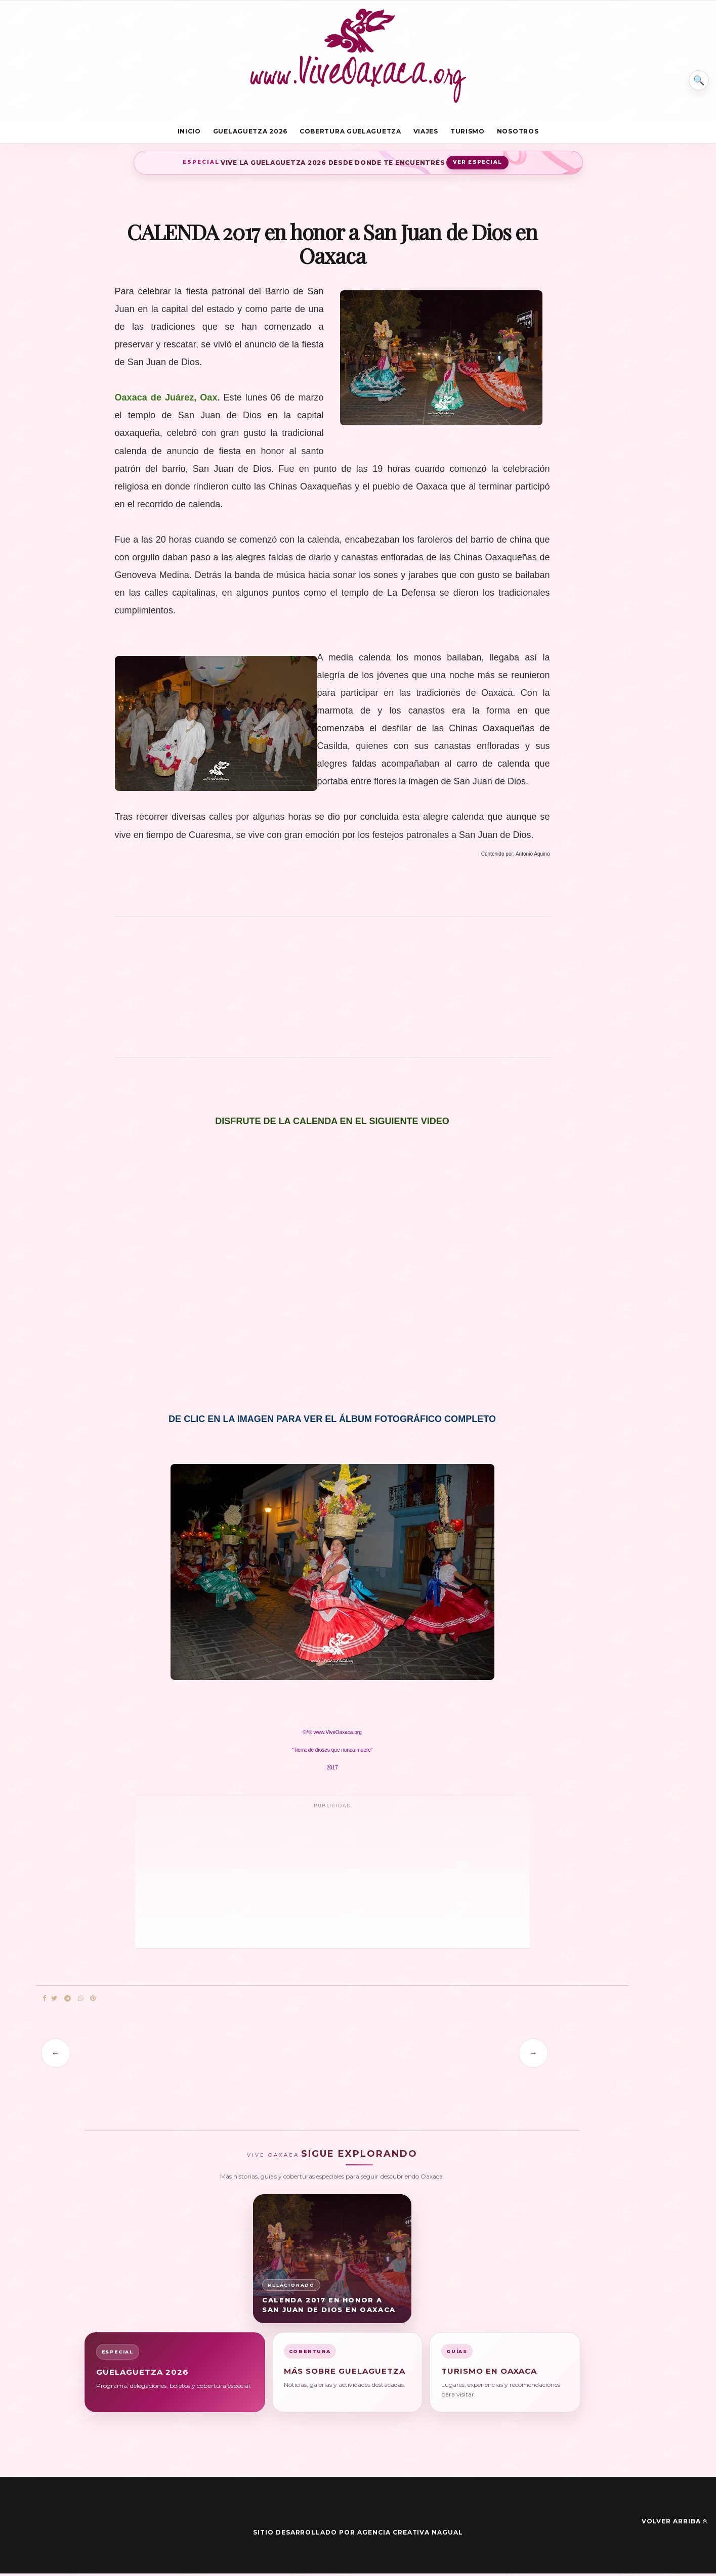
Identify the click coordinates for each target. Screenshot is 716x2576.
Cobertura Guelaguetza (350, 133)
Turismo (467, 133)
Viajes (425, 133)
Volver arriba (674, 2524)
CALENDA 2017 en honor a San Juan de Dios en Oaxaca (329, 2307)
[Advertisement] (332, 994)
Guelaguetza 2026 (250, 133)
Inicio (189, 133)
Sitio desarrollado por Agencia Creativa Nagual (358, 2535)
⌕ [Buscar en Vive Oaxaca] (694, 72)
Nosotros (518, 133)
